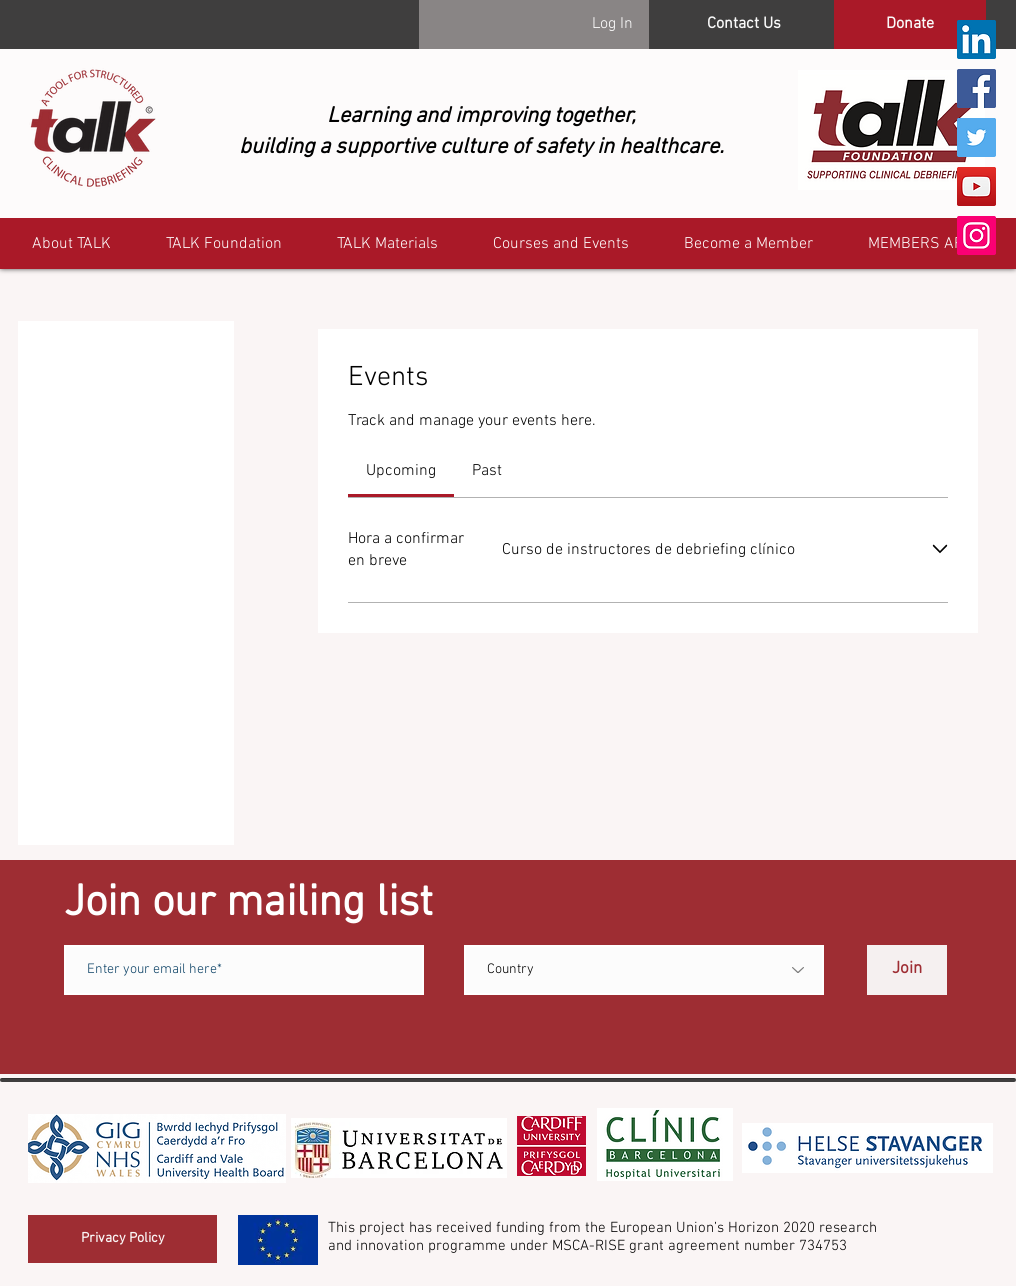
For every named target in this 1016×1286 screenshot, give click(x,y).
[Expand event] (940, 549)
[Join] (907, 970)
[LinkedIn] (976, 39)
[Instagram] (976, 235)
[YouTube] (976, 186)
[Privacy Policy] (122, 1239)
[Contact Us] (744, 24)
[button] (925, 244)
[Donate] (910, 24)
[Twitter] (976, 137)
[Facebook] (976, 88)
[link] (401, 471)
